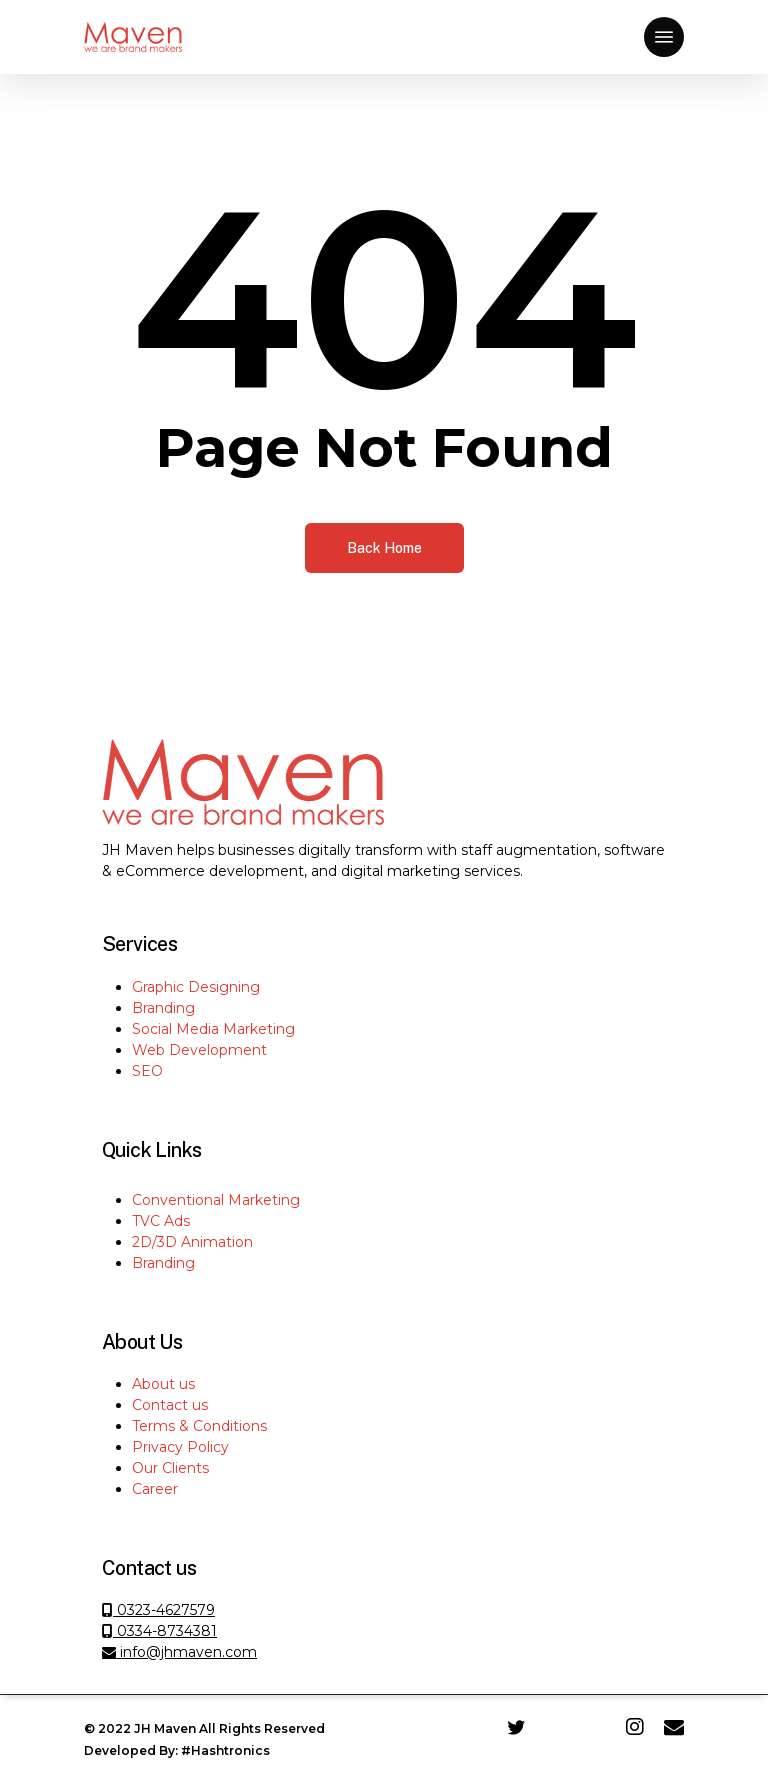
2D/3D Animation (192, 1242)
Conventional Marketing (216, 1200)
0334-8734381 (159, 1631)
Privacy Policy (180, 1447)
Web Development (199, 1050)
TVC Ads (161, 1221)
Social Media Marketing (213, 1029)
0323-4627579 (164, 1610)
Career (155, 1489)
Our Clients (170, 1468)
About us (163, 1384)
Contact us (170, 1405)
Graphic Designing (196, 987)
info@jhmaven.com (179, 1652)
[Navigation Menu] (664, 37)
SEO (147, 1071)
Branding (163, 1008)
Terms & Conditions (199, 1426)
